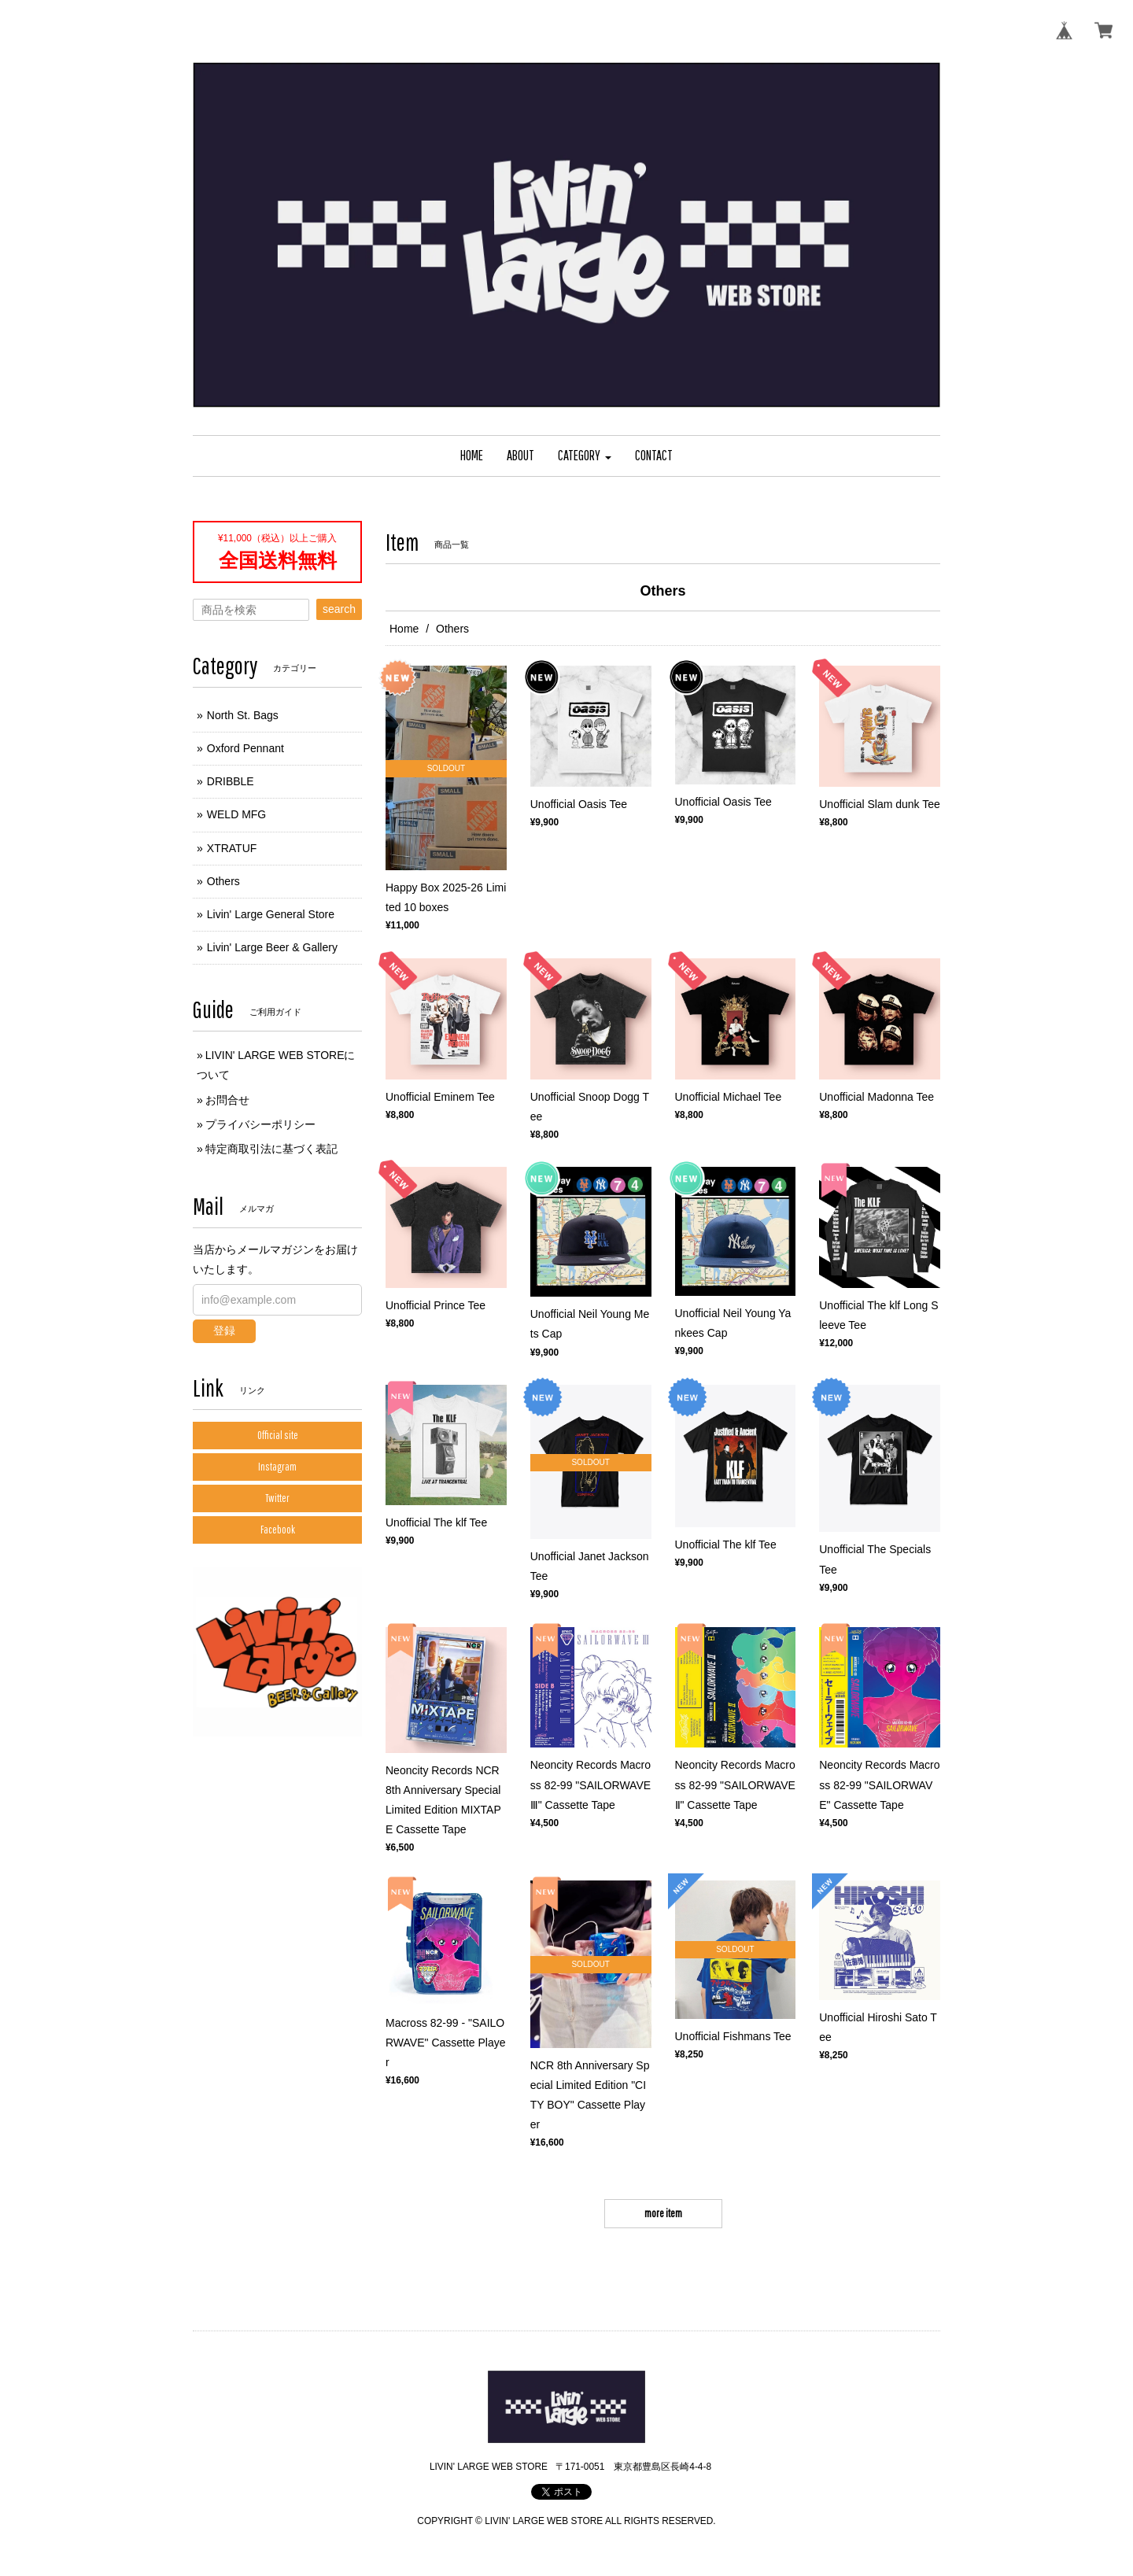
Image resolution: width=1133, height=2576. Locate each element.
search (339, 609)
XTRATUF (232, 848)
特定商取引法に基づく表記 (271, 1148)
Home (404, 628)
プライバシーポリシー (260, 1124)
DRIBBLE (230, 781)
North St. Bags (243, 715)
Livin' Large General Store (270, 914)
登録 (224, 1330)
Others (223, 881)
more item (663, 2213)
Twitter (277, 1498)
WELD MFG (236, 814)
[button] (584, 456)
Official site (277, 1435)
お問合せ (227, 1100)
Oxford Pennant (245, 748)
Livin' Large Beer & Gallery (272, 947)
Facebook (277, 1529)
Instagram (277, 1466)
